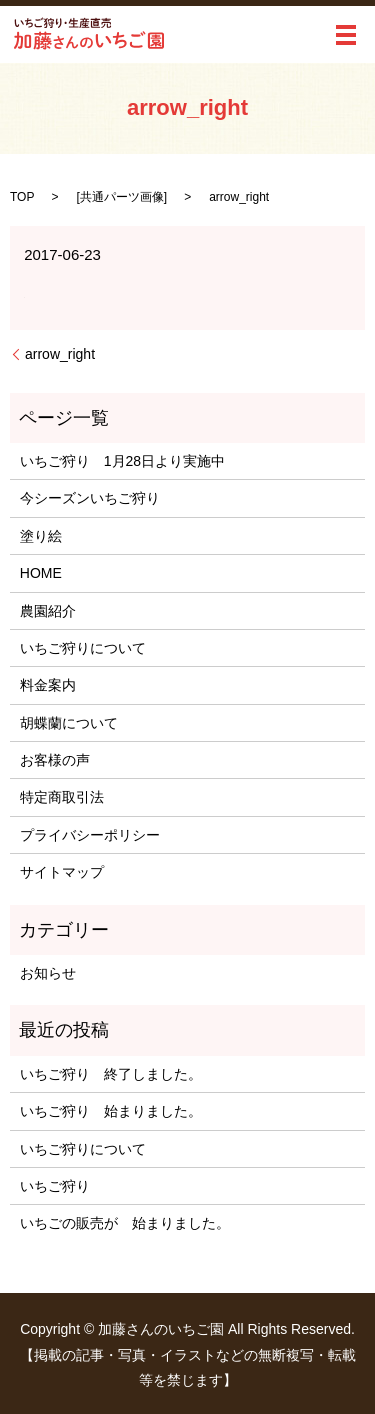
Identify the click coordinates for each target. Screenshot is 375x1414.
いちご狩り (55, 1186)
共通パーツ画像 (122, 197)
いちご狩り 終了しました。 (111, 1074)
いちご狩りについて (83, 648)
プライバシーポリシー (90, 835)
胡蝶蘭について (69, 723)
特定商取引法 (62, 797)
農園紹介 (48, 611)
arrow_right (60, 354)
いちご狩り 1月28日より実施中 (122, 461)
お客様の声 (55, 760)
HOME (41, 573)
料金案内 (48, 685)
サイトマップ (62, 872)
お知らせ (48, 973)
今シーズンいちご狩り (97, 498)
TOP (22, 197)
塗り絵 (41, 536)
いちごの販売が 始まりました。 (125, 1223)
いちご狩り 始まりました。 (111, 1111)
